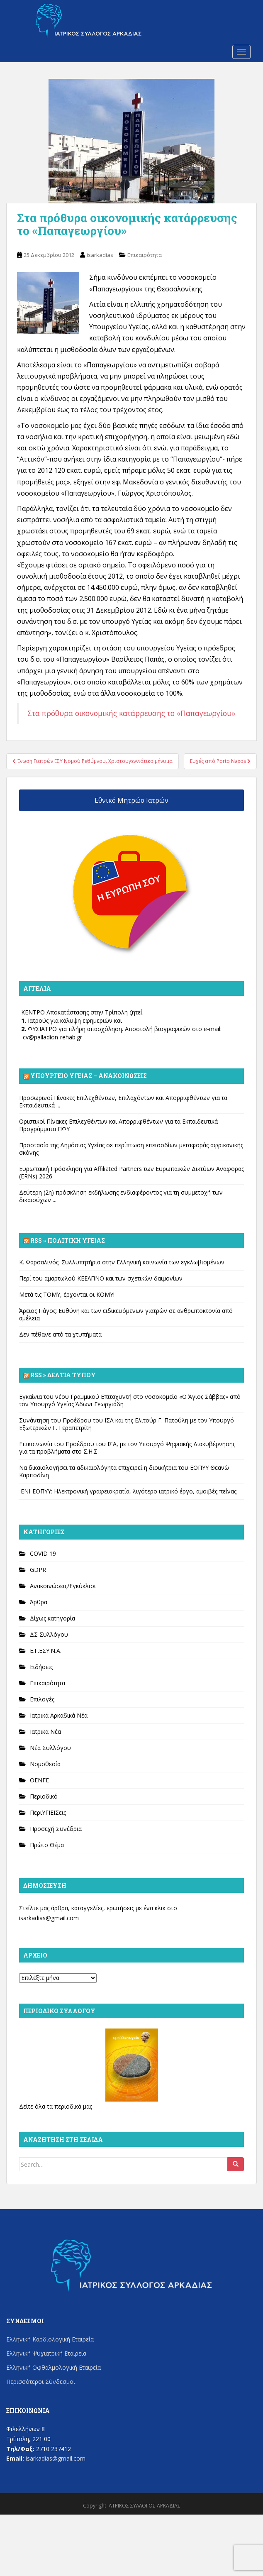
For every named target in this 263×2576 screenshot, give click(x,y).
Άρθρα (38, 1602)
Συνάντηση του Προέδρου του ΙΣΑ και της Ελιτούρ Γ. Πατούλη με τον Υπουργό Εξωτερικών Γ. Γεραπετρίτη (126, 1424)
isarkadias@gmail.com (49, 1918)
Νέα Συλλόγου (50, 1748)
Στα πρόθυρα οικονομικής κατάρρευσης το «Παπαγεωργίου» (131, 713)
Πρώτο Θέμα (47, 1845)
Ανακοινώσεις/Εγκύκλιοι (63, 1586)
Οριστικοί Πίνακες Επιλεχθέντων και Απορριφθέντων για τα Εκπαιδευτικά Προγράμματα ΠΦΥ (118, 1125)
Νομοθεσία (45, 1764)
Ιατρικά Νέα (45, 1731)
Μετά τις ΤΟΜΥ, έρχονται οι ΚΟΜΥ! (66, 1294)
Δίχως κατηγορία (52, 1618)
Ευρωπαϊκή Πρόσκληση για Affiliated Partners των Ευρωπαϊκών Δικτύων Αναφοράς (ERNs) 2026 (131, 1172)
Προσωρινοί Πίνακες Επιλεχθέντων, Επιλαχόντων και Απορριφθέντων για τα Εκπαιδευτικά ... (123, 1101)
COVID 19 (43, 1553)
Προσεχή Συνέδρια (56, 1829)
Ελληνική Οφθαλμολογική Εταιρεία (53, 2367)
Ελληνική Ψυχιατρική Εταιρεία (46, 2353)
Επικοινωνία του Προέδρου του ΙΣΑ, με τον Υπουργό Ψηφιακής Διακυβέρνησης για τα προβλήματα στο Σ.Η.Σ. (127, 1447)
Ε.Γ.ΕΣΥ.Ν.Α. (45, 1651)
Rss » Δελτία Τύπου (63, 1375)
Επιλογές (42, 1699)
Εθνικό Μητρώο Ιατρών (131, 800)
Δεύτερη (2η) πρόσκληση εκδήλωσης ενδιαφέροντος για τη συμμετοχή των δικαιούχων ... (121, 1196)
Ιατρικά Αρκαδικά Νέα (59, 1715)
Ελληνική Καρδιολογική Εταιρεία (50, 2339)
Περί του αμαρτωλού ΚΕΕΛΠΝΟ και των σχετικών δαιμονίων (101, 1278)
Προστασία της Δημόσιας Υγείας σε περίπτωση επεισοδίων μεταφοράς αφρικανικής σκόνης (131, 1148)
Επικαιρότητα (144, 255)
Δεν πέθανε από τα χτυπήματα (60, 1334)
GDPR (38, 1570)
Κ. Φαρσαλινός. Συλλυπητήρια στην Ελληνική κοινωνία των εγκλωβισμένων (121, 1262)
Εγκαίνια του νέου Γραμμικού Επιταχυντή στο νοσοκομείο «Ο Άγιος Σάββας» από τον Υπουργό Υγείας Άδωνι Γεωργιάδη (130, 1400)
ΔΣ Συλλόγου (49, 1634)
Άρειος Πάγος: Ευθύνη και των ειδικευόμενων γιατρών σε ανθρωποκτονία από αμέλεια (126, 1314)
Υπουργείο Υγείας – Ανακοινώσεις (88, 1076)
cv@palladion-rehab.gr (52, 1037)
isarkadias (100, 255)
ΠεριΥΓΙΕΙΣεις (48, 1812)
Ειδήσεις (41, 1667)
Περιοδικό (44, 1796)
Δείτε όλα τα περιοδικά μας (55, 2106)
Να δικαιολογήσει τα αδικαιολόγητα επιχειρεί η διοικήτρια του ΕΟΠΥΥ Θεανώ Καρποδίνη (124, 1471)
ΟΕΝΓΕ (39, 1780)
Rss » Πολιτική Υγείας (67, 1240)
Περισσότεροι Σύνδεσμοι (40, 2381)
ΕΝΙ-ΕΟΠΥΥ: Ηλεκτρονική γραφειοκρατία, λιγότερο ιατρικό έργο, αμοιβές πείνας (127, 1491)
